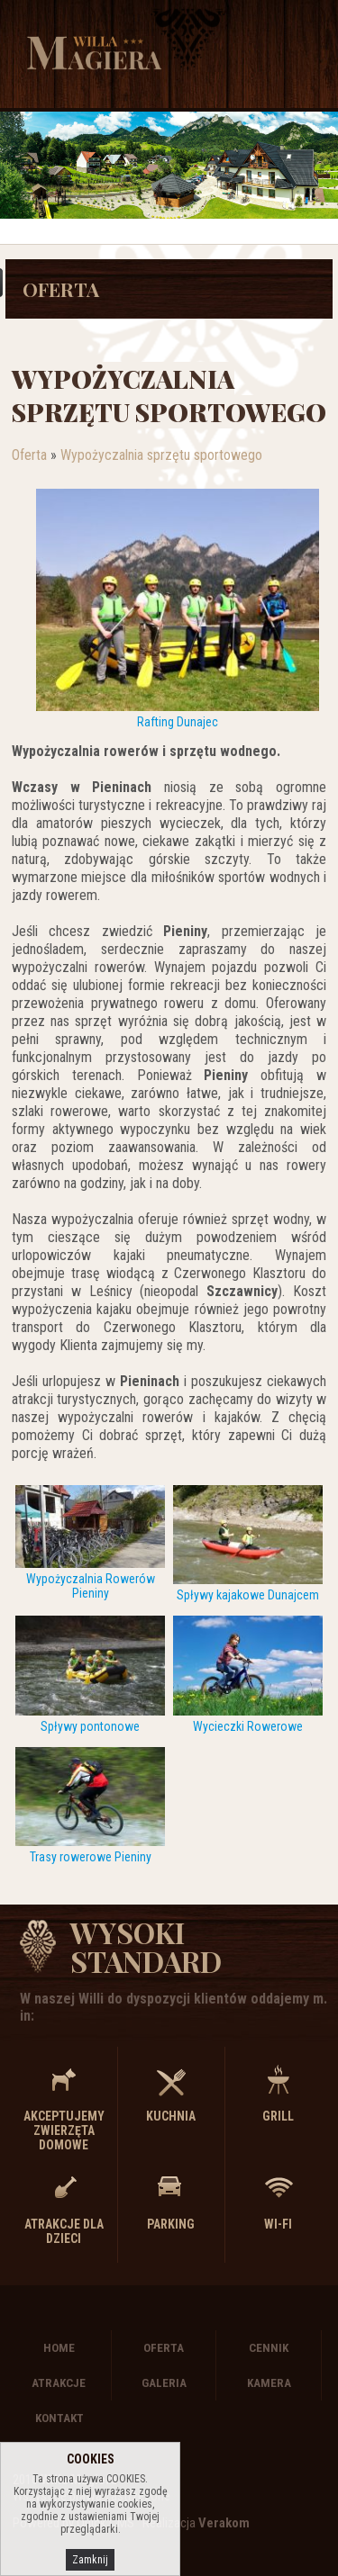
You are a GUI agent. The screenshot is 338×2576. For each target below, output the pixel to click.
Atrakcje (59, 2383)
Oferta (61, 289)
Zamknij (90, 2559)
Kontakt (59, 2418)
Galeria (164, 2383)
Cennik (268, 2348)
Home (59, 2348)
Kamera (269, 2383)
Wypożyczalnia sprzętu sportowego (161, 455)
